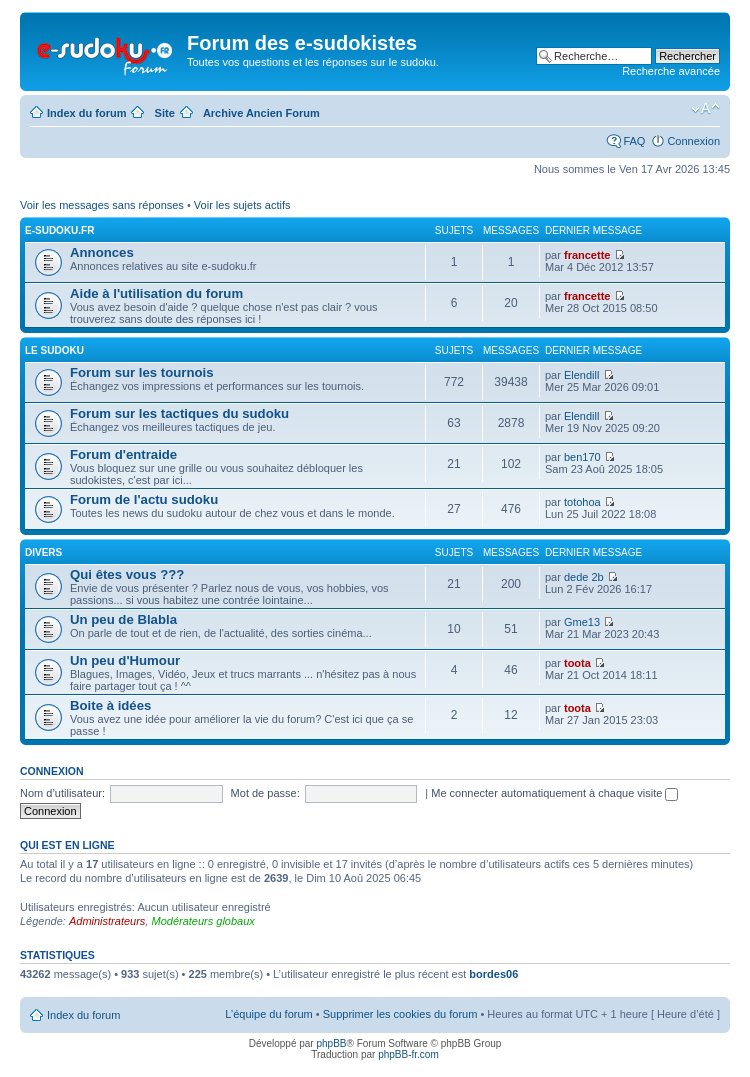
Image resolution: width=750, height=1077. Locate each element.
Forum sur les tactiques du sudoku (179, 413)
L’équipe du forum (268, 1014)
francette (587, 255)
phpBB (331, 1043)
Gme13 (582, 622)
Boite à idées (110, 705)
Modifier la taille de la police (705, 109)
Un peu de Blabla (123, 619)
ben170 (582, 457)
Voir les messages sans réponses (102, 205)
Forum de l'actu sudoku (144, 499)
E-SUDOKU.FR (59, 230)
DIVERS (43, 552)
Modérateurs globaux (202, 921)
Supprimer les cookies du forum (400, 1014)
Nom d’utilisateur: (62, 793)
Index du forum (86, 113)
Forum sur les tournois (142, 372)
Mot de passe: (265, 793)
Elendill (581, 375)
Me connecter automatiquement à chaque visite (554, 793)
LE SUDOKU (54, 350)
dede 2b (584, 577)
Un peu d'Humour (125, 660)
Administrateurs (107, 921)
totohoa (582, 502)
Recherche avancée (671, 71)
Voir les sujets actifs (242, 205)
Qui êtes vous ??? (127, 574)
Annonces (102, 252)
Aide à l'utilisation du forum (156, 293)
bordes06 (493, 974)
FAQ (634, 141)
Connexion (693, 141)
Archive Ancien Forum (261, 113)
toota (577, 663)
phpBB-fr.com (408, 1054)
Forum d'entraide (123, 454)
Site (165, 113)
